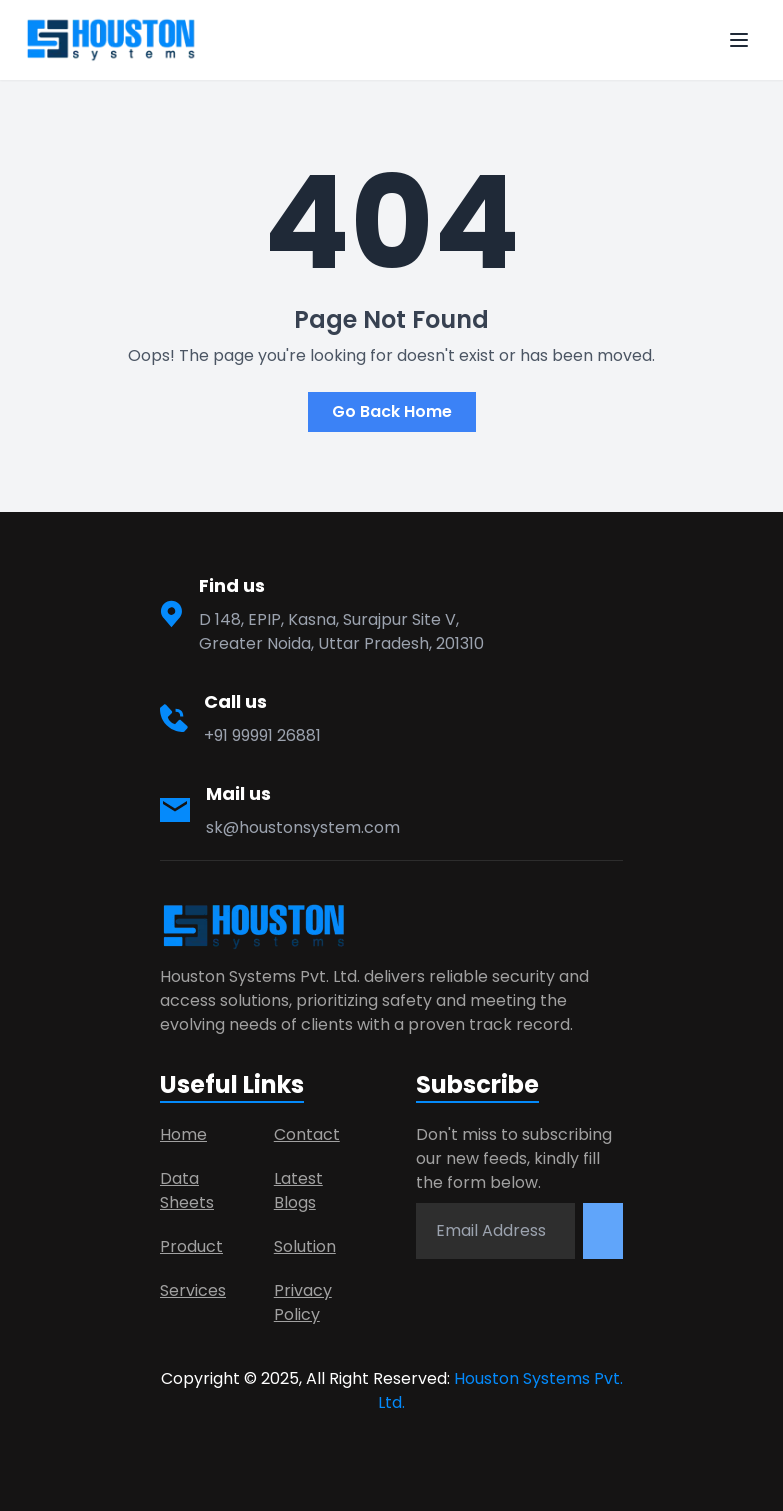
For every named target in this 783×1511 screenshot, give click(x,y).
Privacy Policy (303, 1302)
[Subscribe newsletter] (603, 1231)
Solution (305, 1246)
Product (191, 1246)
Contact (307, 1134)
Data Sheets (187, 1190)
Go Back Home (392, 411)
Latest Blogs (298, 1190)
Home (183, 1134)
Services (193, 1290)
